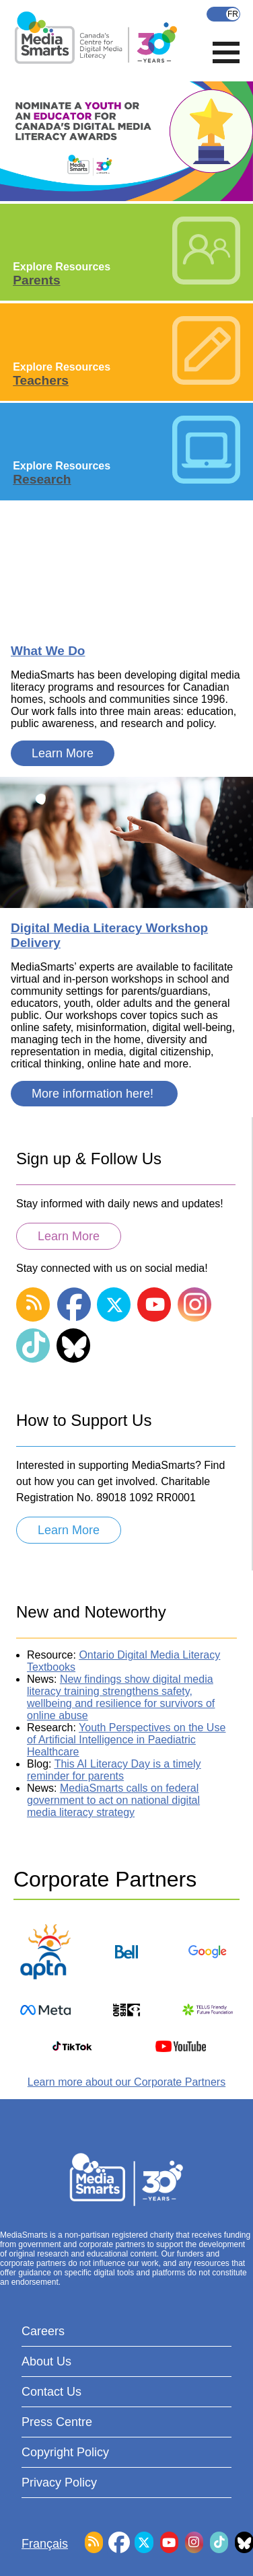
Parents (36, 280)
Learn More (63, 753)
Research (42, 479)
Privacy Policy (59, 2482)
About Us (46, 2361)
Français (223, 14)
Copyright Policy (65, 2452)
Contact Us (51, 2391)
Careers (43, 2331)
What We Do (48, 651)
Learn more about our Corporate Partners (126, 2082)
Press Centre (57, 2422)
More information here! (94, 1093)
